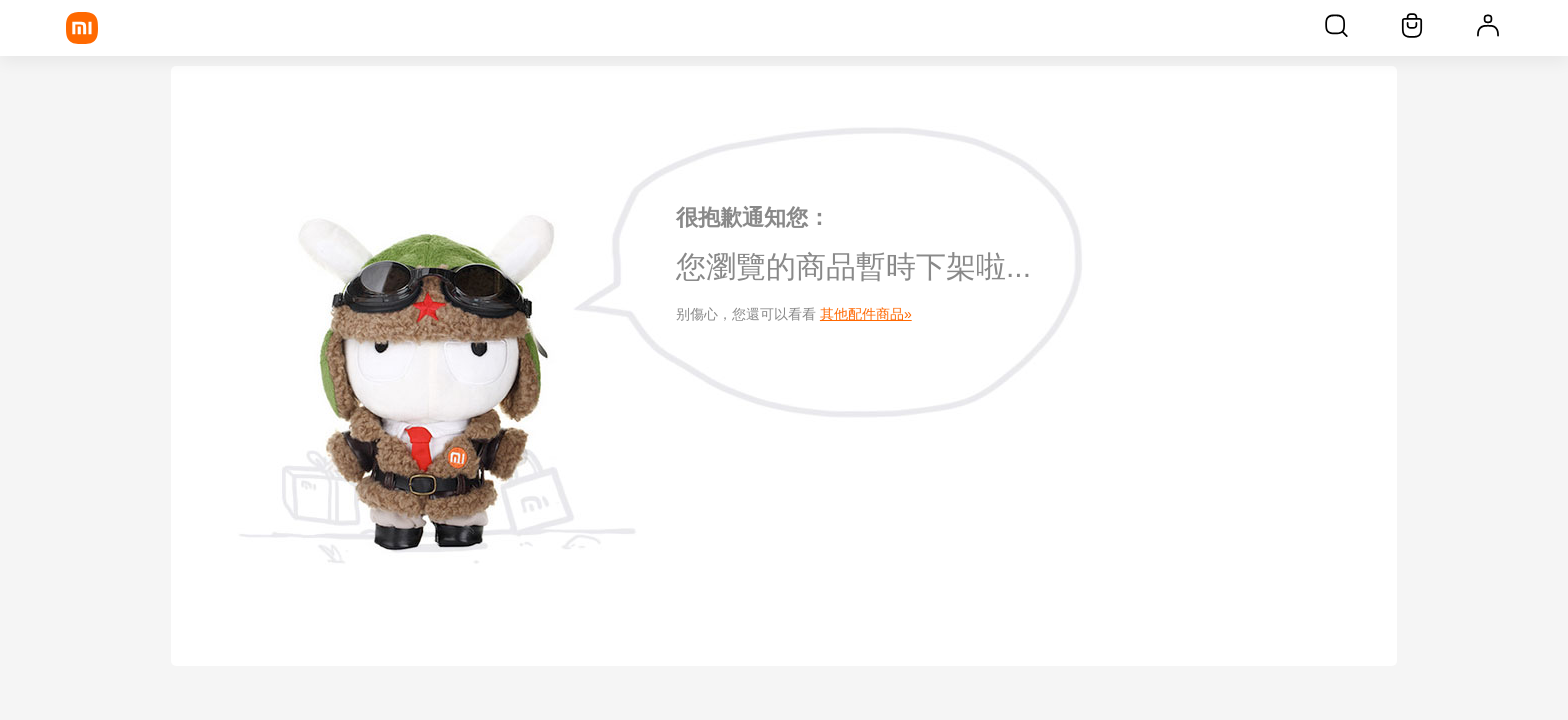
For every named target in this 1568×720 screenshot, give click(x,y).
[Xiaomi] (82, 28)
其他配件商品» (866, 314)
